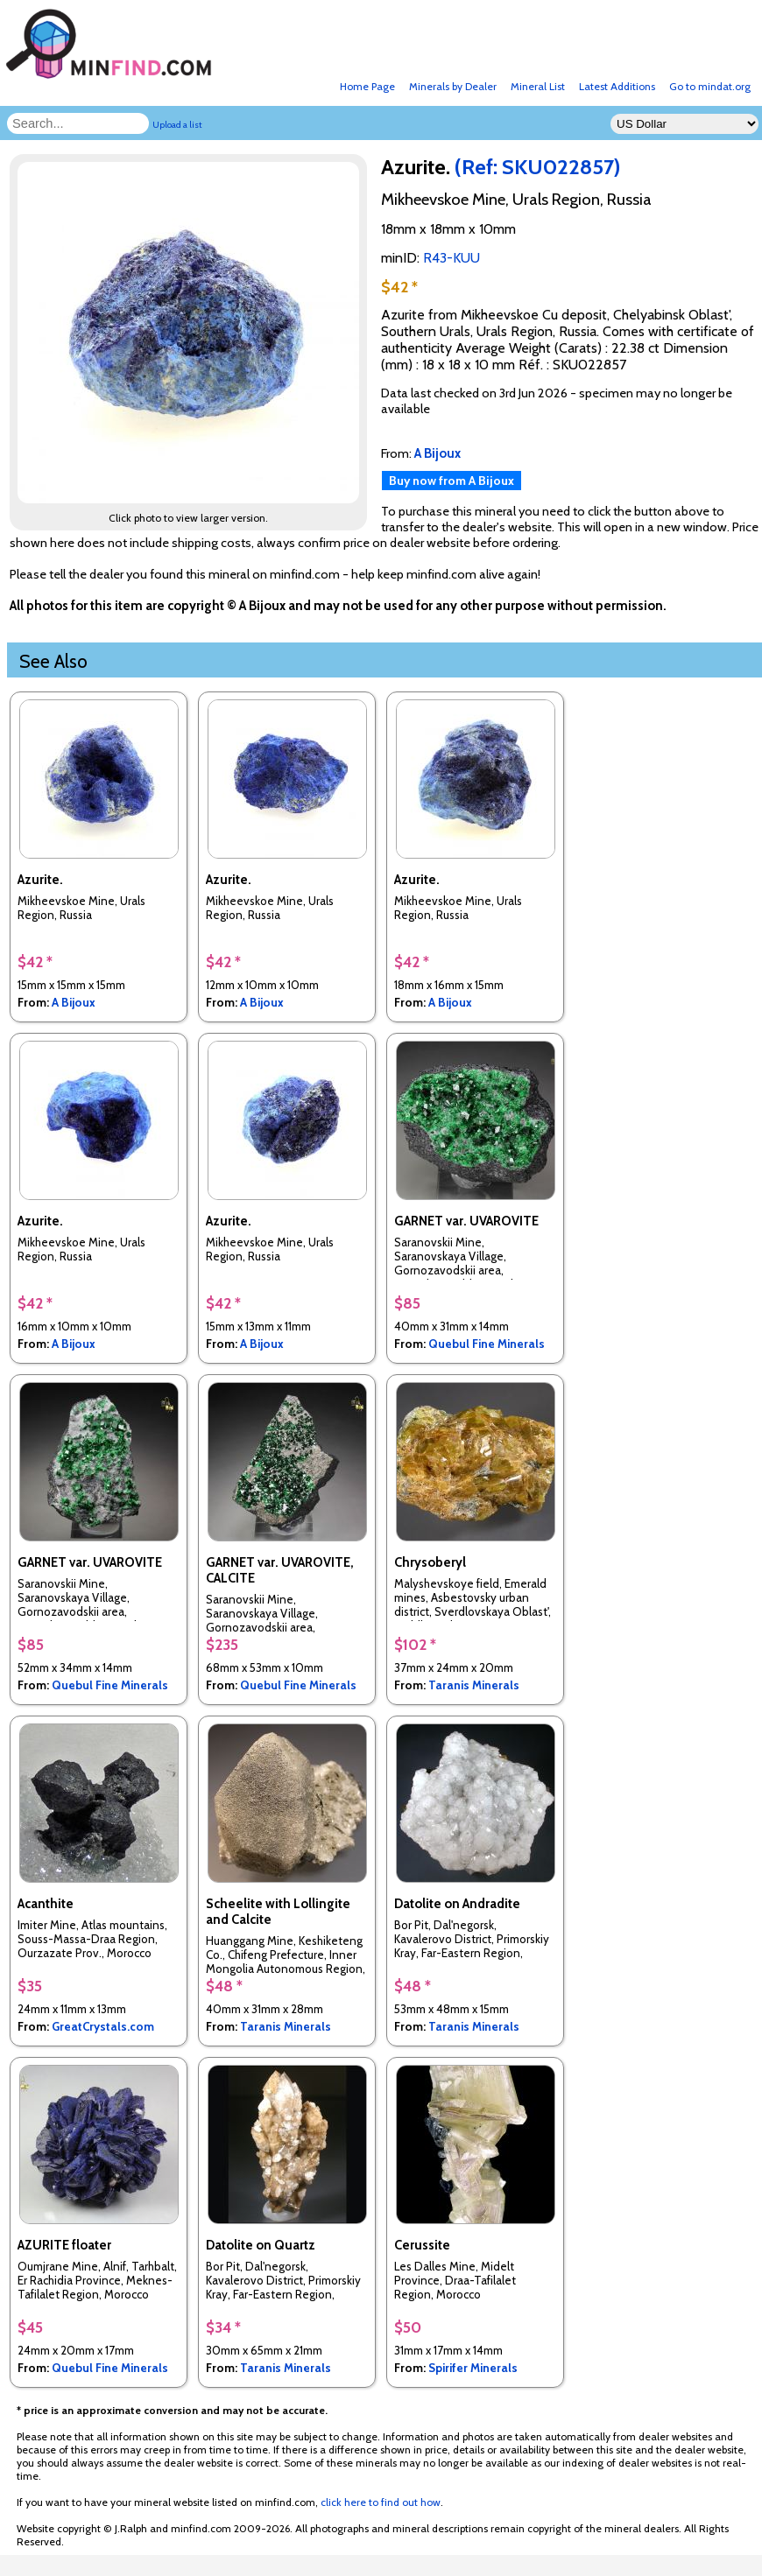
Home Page (367, 86)
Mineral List (538, 86)
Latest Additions (617, 86)
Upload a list (177, 124)
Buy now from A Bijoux (451, 481)
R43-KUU (451, 257)
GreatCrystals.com (103, 2026)
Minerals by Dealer (453, 86)
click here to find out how (381, 2502)
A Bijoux (73, 1002)
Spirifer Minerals (473, 2368)
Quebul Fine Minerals (486, 1344)
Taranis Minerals (473, 1685)
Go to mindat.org (710, 86)
